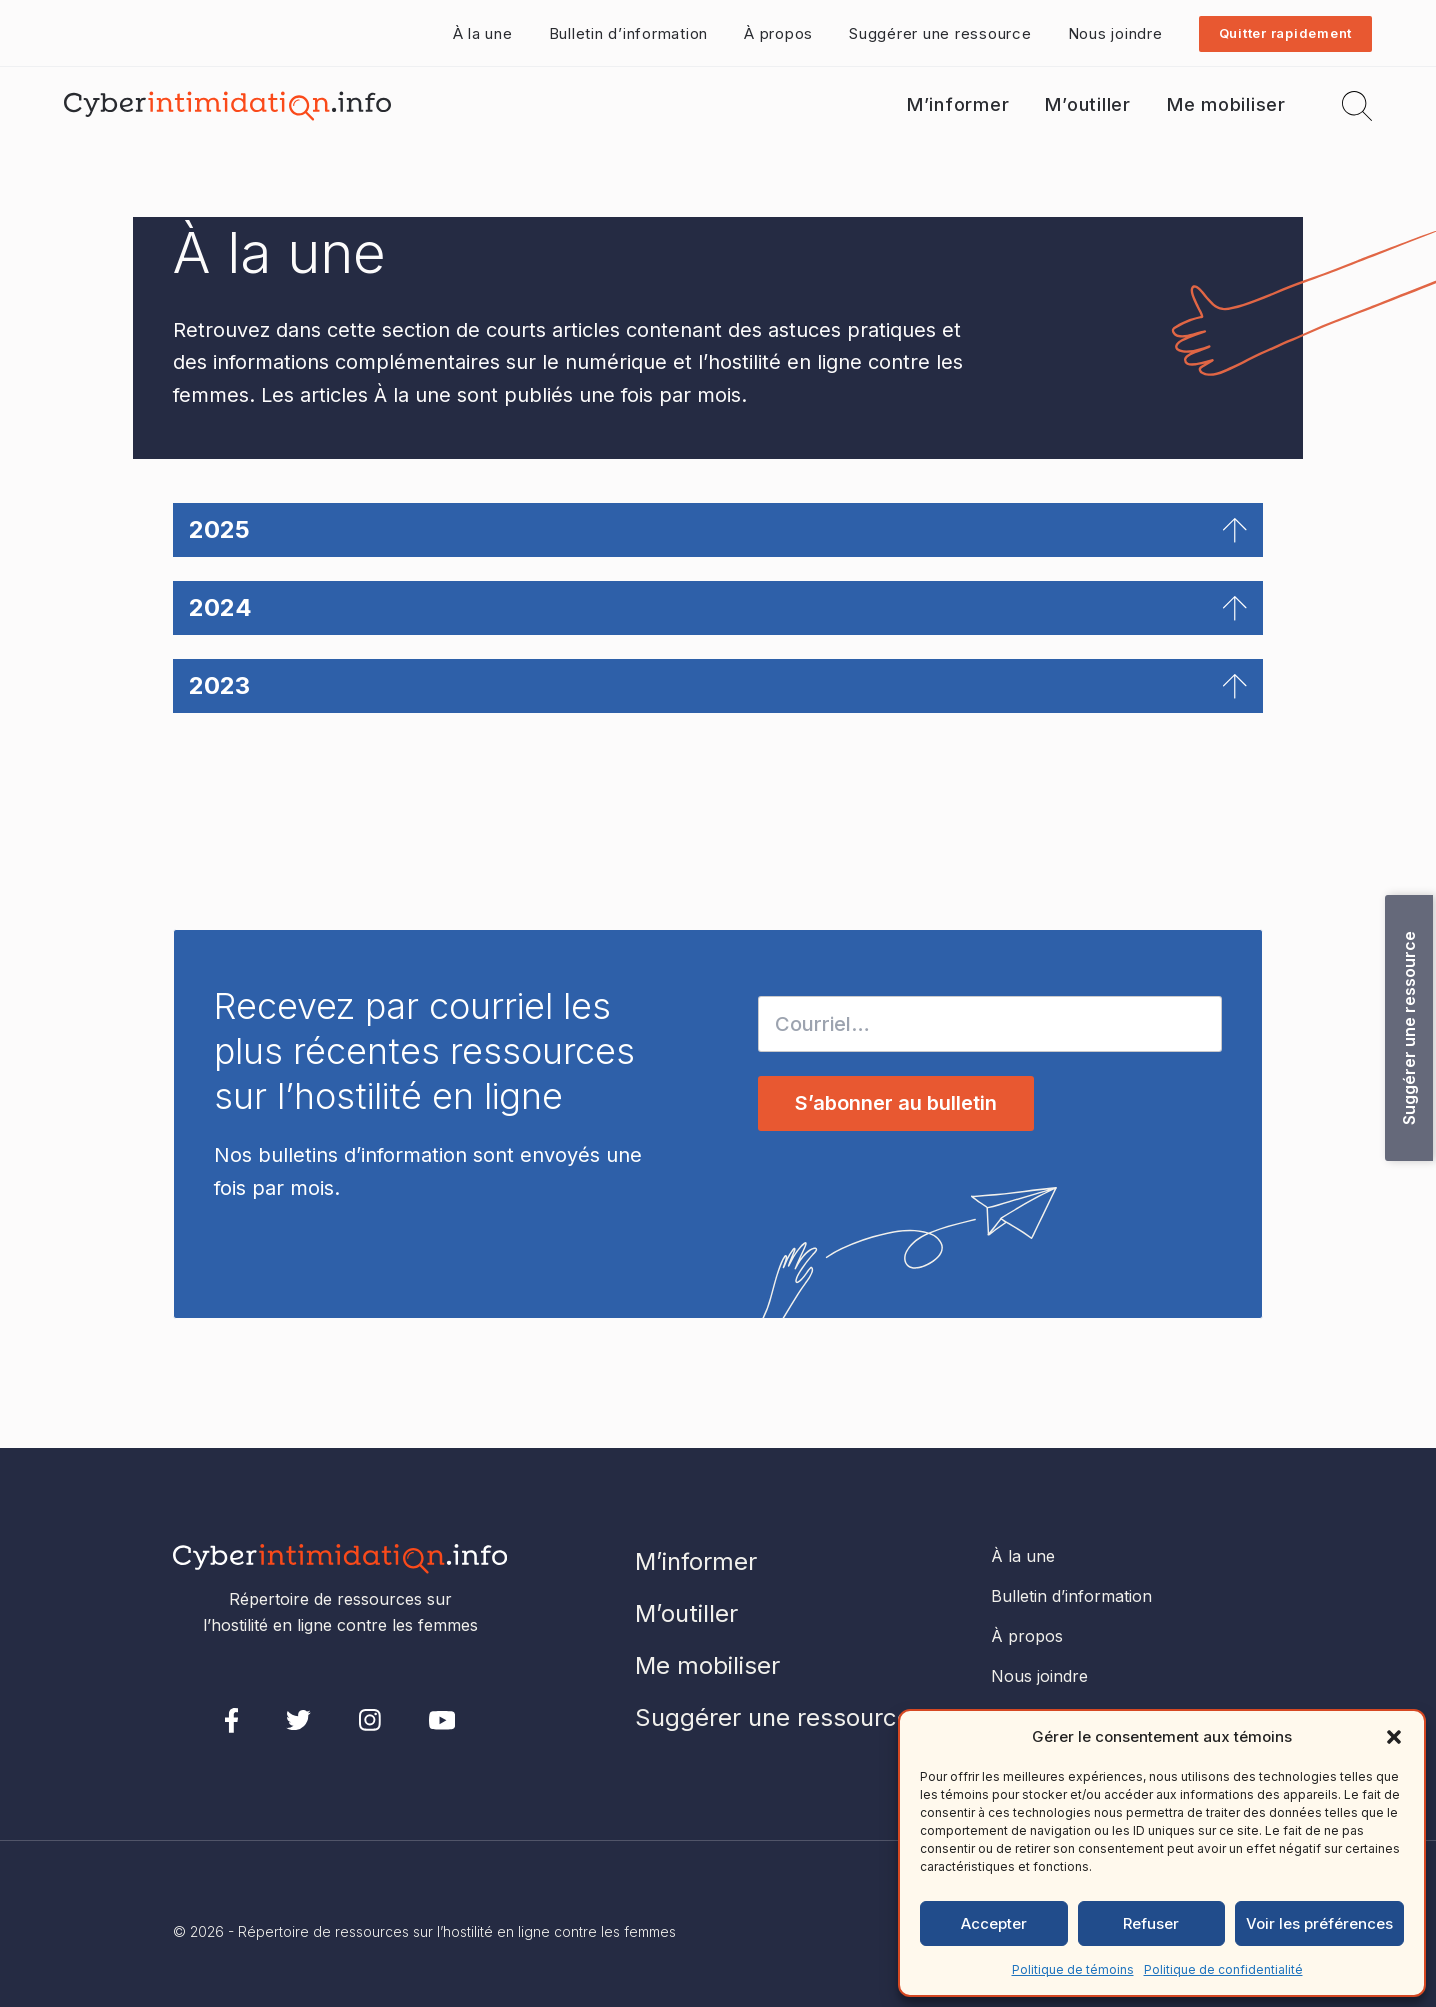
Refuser (1151, 1923)
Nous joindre (1115, 33)
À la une (483, 33)
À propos (778, 33)
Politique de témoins (1073, 1969)
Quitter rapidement (1286, 33)
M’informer (958, 104)
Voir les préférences (1319, 1923)
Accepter (994, 1923)
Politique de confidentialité (1223, 1969)
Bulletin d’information (629, 33)
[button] (1394, 1737)
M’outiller (1088, 104)
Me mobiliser (1226, 104)
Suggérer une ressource (940, 33)
